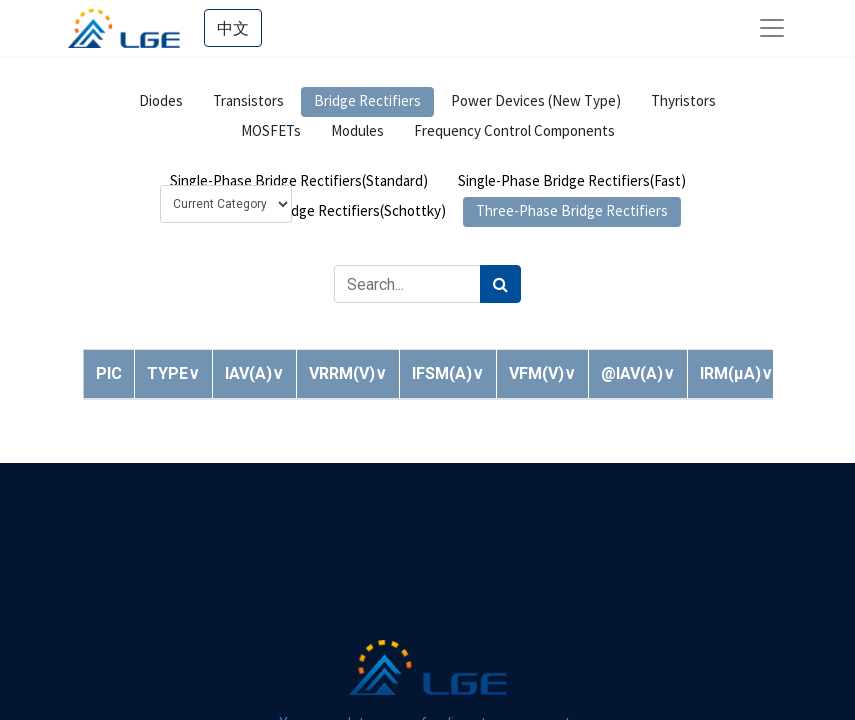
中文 (233, 28)
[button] (173, 373)
